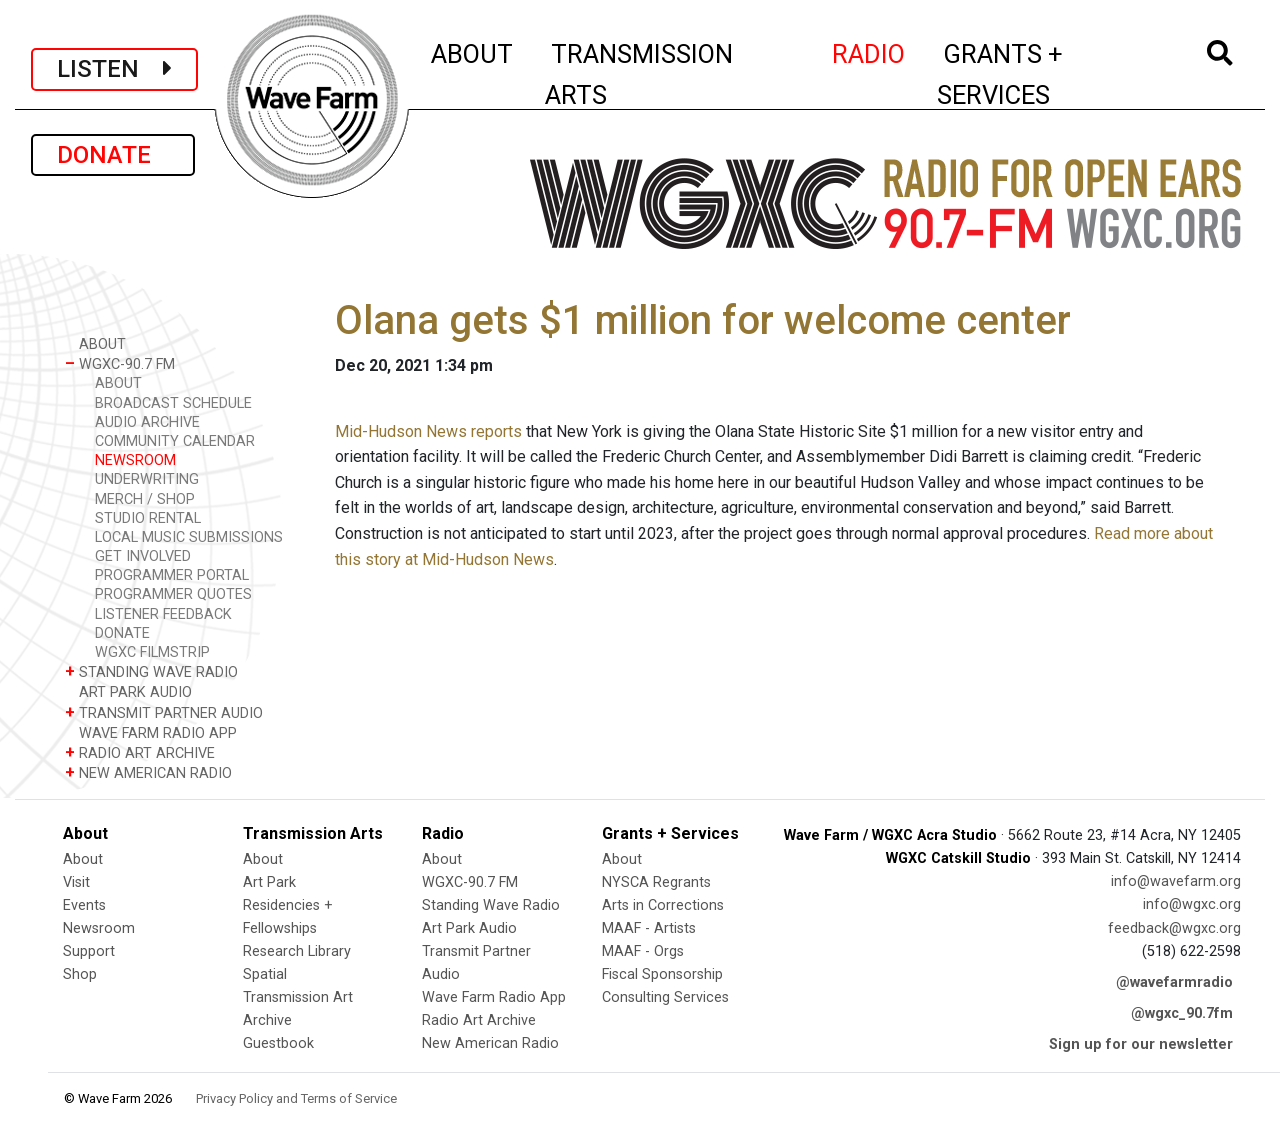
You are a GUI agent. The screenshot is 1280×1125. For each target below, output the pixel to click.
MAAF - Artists (649, 928)
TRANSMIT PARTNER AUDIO (164, 712)
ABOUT (473, 51)
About (83, 859)
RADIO (869, 51)
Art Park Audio (469, 928)
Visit (76, 882)
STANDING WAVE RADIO (151, 671)
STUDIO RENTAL (148, 518)
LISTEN (114, 69)
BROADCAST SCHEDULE (173, 403)
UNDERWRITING (147, 479)
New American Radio (490, 1043)
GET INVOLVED (143, 556)
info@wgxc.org (1192, 904)
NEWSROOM (135, 460)
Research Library (297, 951)
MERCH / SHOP (145, 499)
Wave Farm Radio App (494, 997)
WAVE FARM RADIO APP (151, 732)
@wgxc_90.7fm (1182, 1013)
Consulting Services (665, 997)
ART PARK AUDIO (128, 691)
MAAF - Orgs (643, 951)
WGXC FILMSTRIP (152, 652)
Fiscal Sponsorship (662, 974)
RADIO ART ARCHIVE (140, 752)
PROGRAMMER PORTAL (172, 575)
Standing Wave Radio (491, 905)
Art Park (269, 882)
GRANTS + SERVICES (1044, 74)
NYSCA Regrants (656, 882)
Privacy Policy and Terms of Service (296, 1098)
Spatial (265, 974)
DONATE (113, 155)
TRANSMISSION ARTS (639, 74)
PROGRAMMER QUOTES (173, 594)
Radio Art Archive (479, 1020)
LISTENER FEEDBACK (163, 614)
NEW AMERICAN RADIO (148, 772)
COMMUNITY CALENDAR (175, 441)
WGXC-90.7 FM (120, 363)
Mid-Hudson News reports (428, 431)
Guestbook (278, 1043)
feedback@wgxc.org (1174, 928)
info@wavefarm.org (1176, 881)
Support (89, 951)
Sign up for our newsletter (1141, 1044)
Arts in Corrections (663, 905)
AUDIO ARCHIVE (147, 422)
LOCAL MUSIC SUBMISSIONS (189, 537)
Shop (80, 974)
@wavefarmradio (1174, 982)
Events (84, 905)
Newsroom (99, 928)
